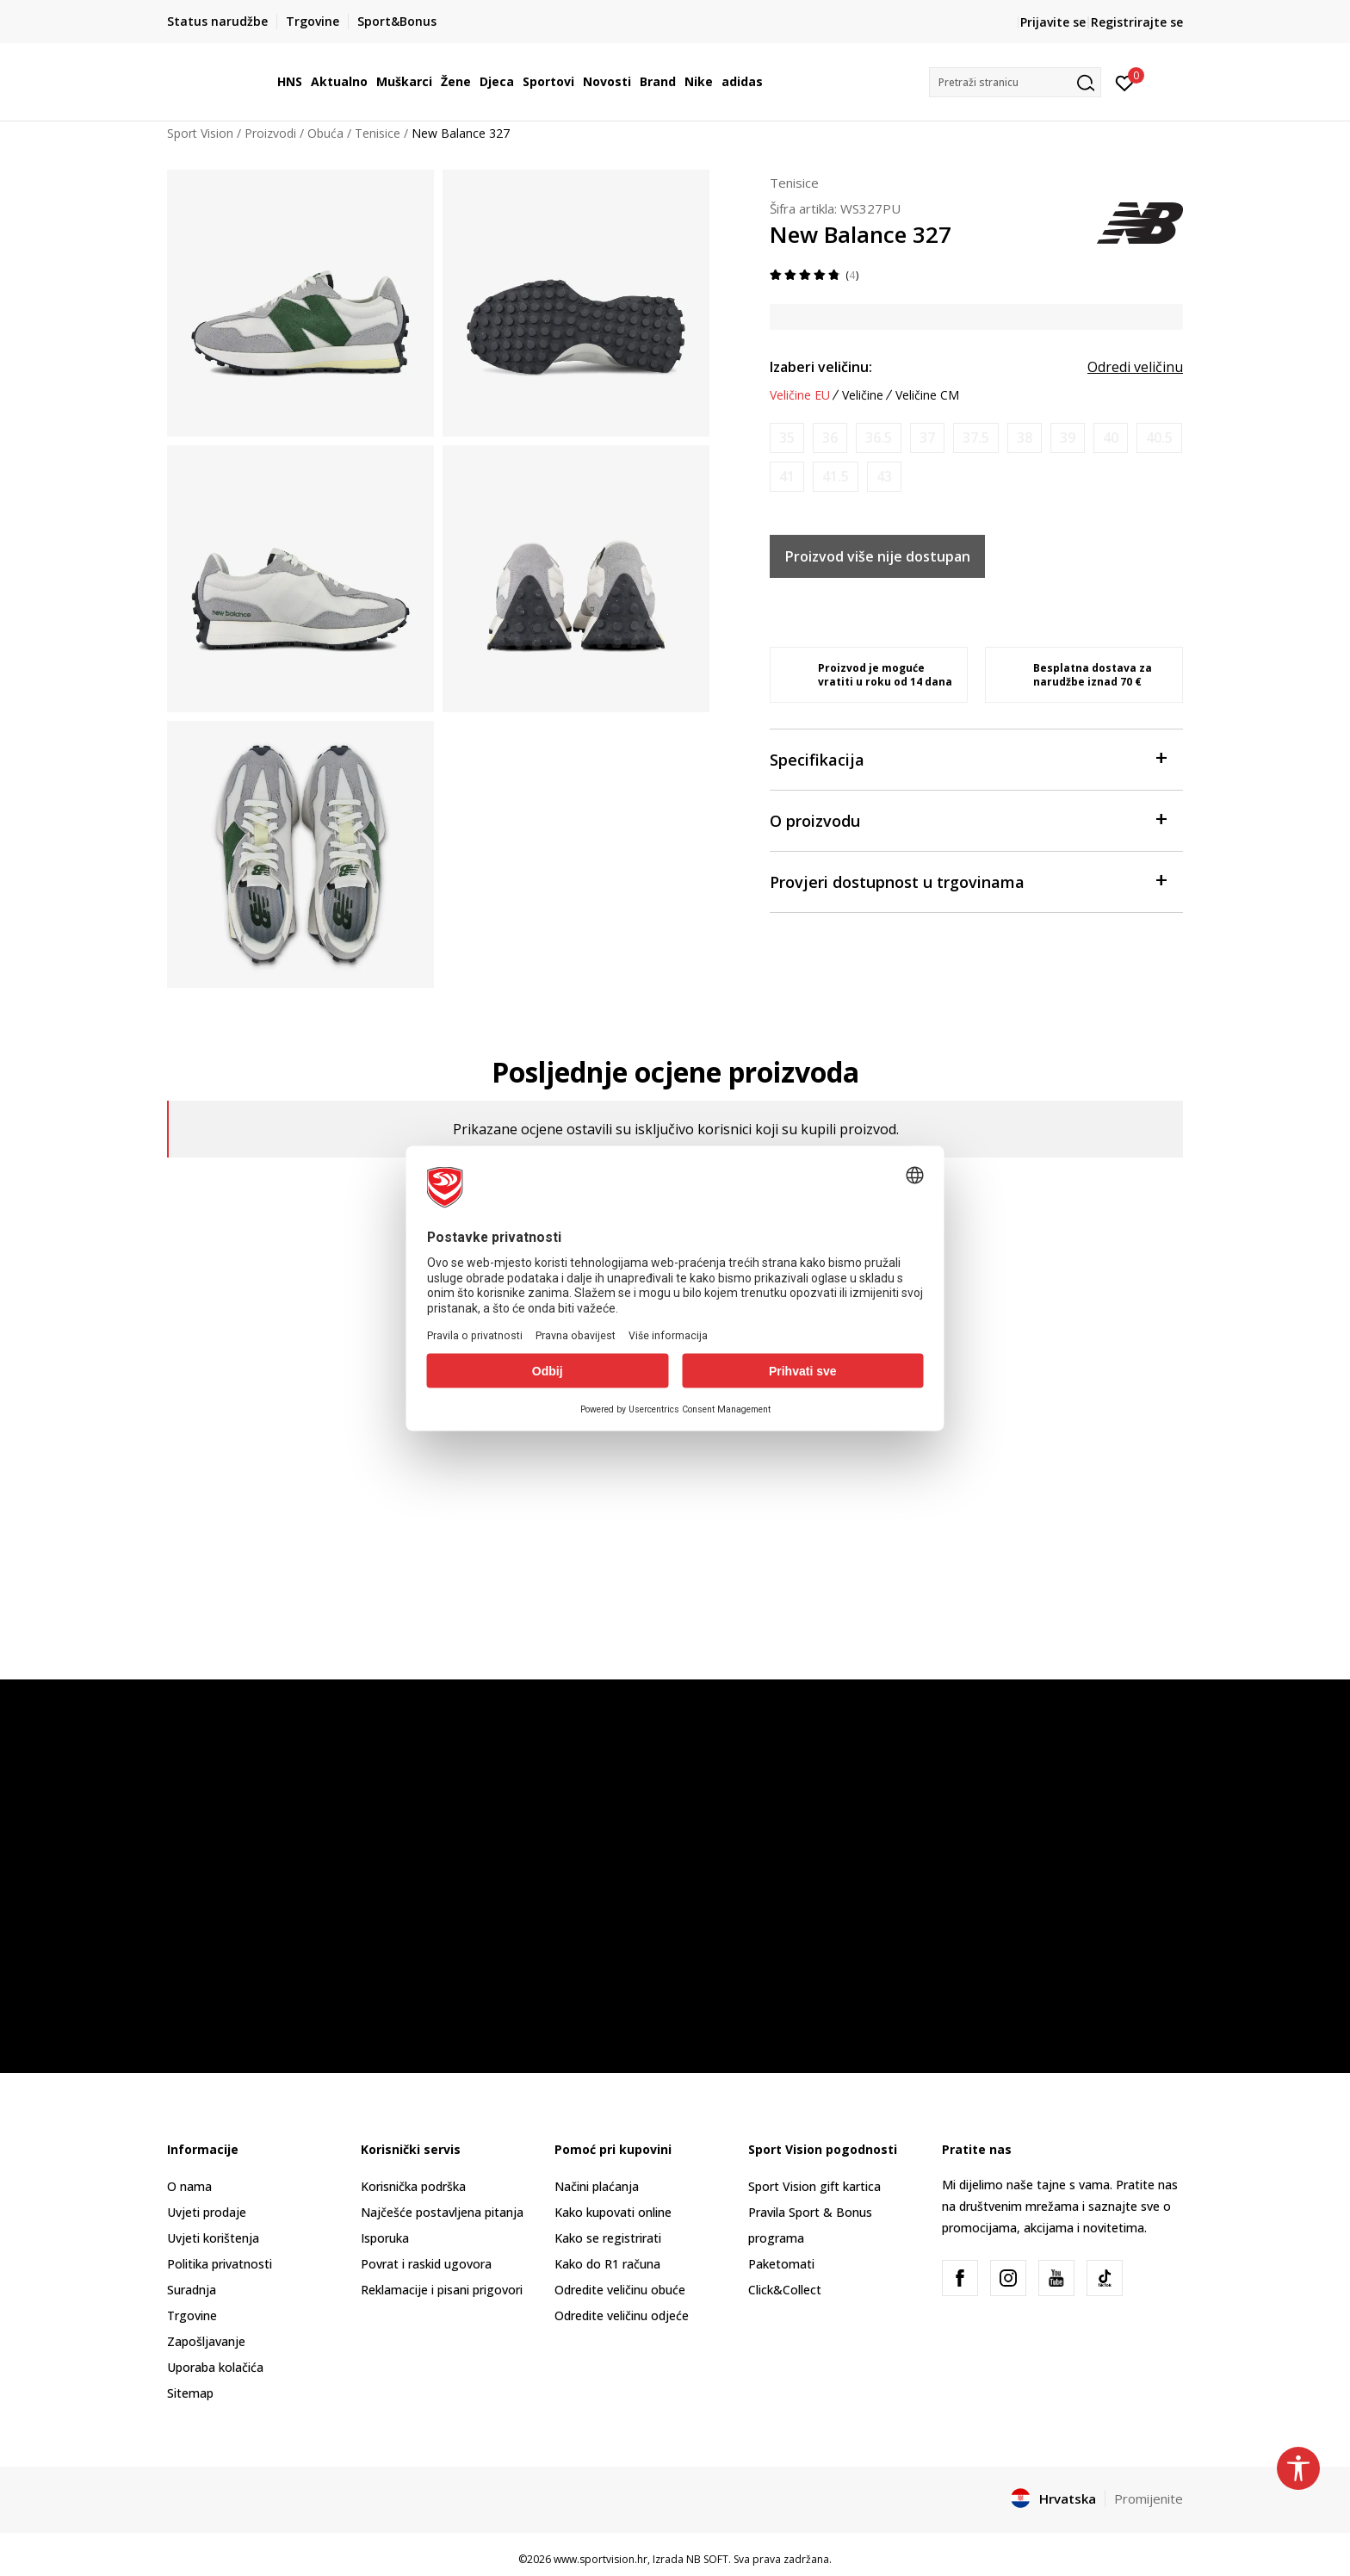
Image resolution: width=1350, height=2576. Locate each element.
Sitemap (190, 2393)
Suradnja (191, 2289)
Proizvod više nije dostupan (877, 556)
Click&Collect (784, 2289)
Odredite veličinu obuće (619, 2289)
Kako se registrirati (607, 2238)
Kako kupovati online (613, 2212)
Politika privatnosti (219, 2264)
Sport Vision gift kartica (814, 2186)
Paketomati (781, 2264)
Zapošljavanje (206, 2341)
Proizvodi (270, 133)
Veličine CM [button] (927, 395)
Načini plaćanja (596, 2186)
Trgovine (192, 2315)
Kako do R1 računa (607, 2264)
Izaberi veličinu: (821, 367)
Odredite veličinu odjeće (621, 2315)
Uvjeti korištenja (213, 2238)
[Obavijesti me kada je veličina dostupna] (787, 438)
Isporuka (385, 2238)
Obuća (325, 133)
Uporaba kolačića (215, 2367)
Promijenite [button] (1148, 2498)
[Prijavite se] (1125, 82)
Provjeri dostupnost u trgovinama (968, 880)
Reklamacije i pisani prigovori (442, 2289)
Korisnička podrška (413, 2186)
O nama (189, 2186)
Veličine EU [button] (800, 395)
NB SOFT (707, 2559)
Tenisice (377, 133)
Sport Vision (200, 133)
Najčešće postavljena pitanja (442, 2212)
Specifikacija (968, 758)
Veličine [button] (862, 395)
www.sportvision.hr (600, 2559)
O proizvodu (968, 819)
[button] (1015, 82)
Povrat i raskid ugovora (426, 2264)
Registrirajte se (1137, 22)
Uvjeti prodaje (206, 2212)
